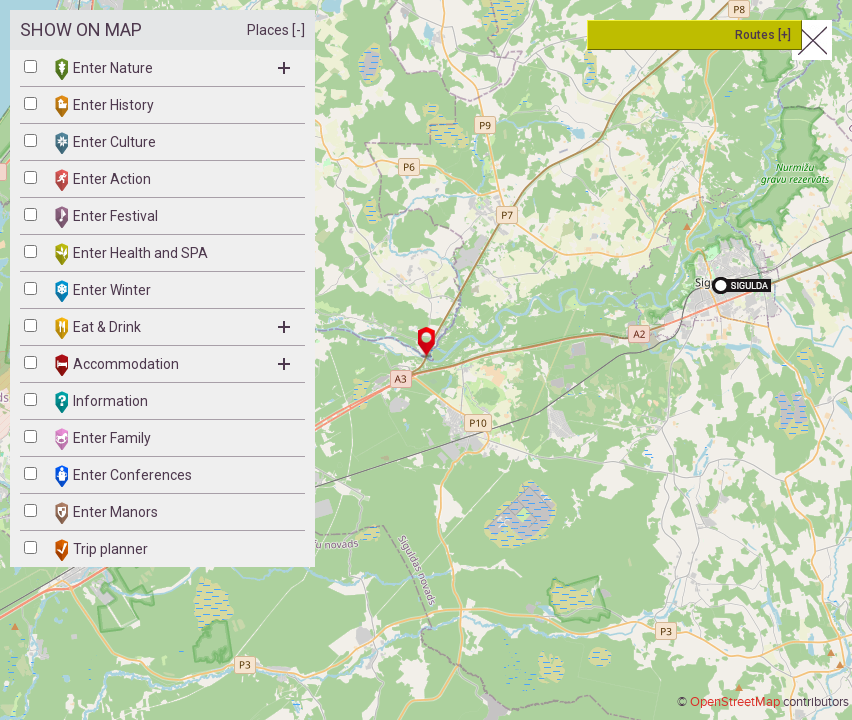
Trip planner (101, 550)
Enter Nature (172, 69)
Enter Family (103, 439)
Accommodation (172, 365)
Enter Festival (106, 217)
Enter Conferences (123, 476)
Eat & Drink (172, 328)
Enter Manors (106, 513)
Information (101, 402)
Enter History (104, 106)
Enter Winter (103, 291)
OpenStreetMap (735, 702)
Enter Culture (105, 143)
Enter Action (103, 180)
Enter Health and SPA (131, 254)
